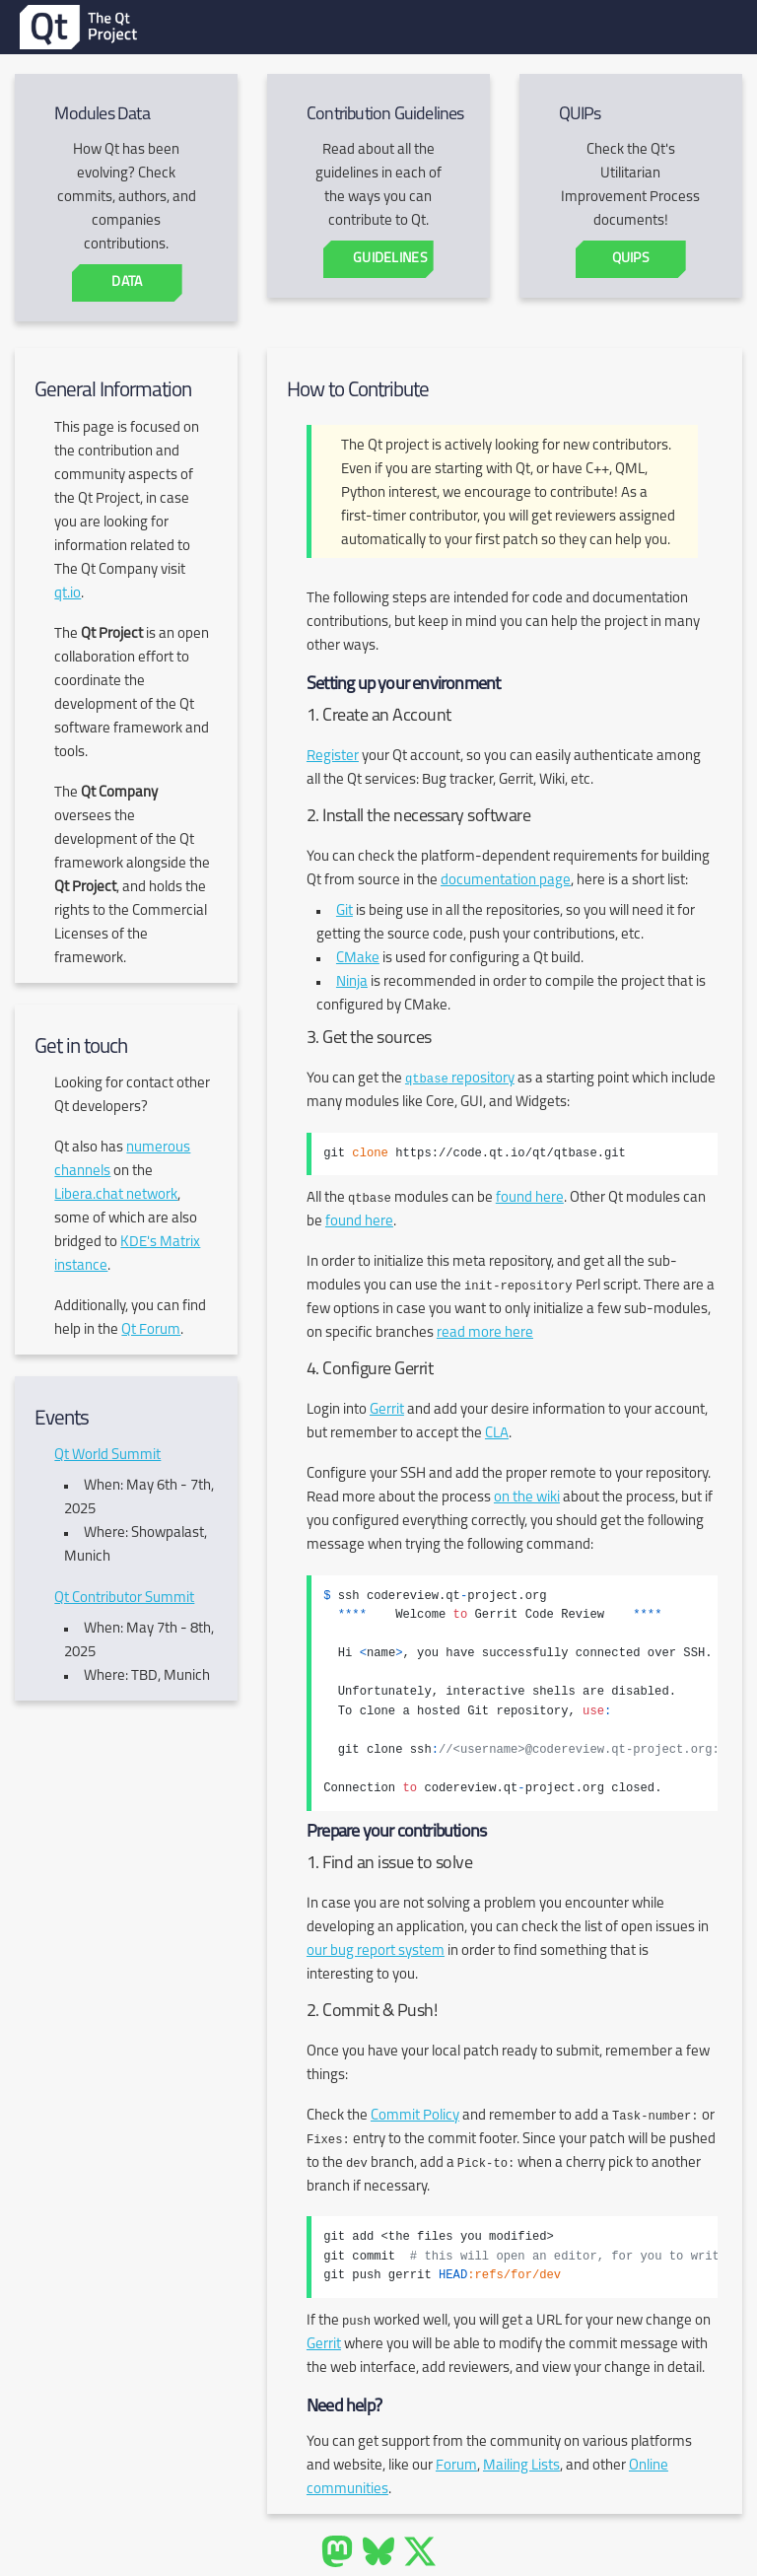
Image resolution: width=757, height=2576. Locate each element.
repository (460, 1079)
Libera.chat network (115, 1195)
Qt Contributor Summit (124, 1598)
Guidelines (390, 258)
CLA (497, 1434)
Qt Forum (150, 1330)
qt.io (67, 594)
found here (530, 1198)
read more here (485, 1333)
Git (344, 911)
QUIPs (630, 258)
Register (333, 756)
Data (126, 282)
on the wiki (527, 1498)
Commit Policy (415, 2116)
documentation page (506, 880)
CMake (357, 958)
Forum (456, 2466)
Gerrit (387, 1410)
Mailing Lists (521, 2466)
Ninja (352, 982)
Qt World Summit (107, 1455)
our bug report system (376, 1951)
